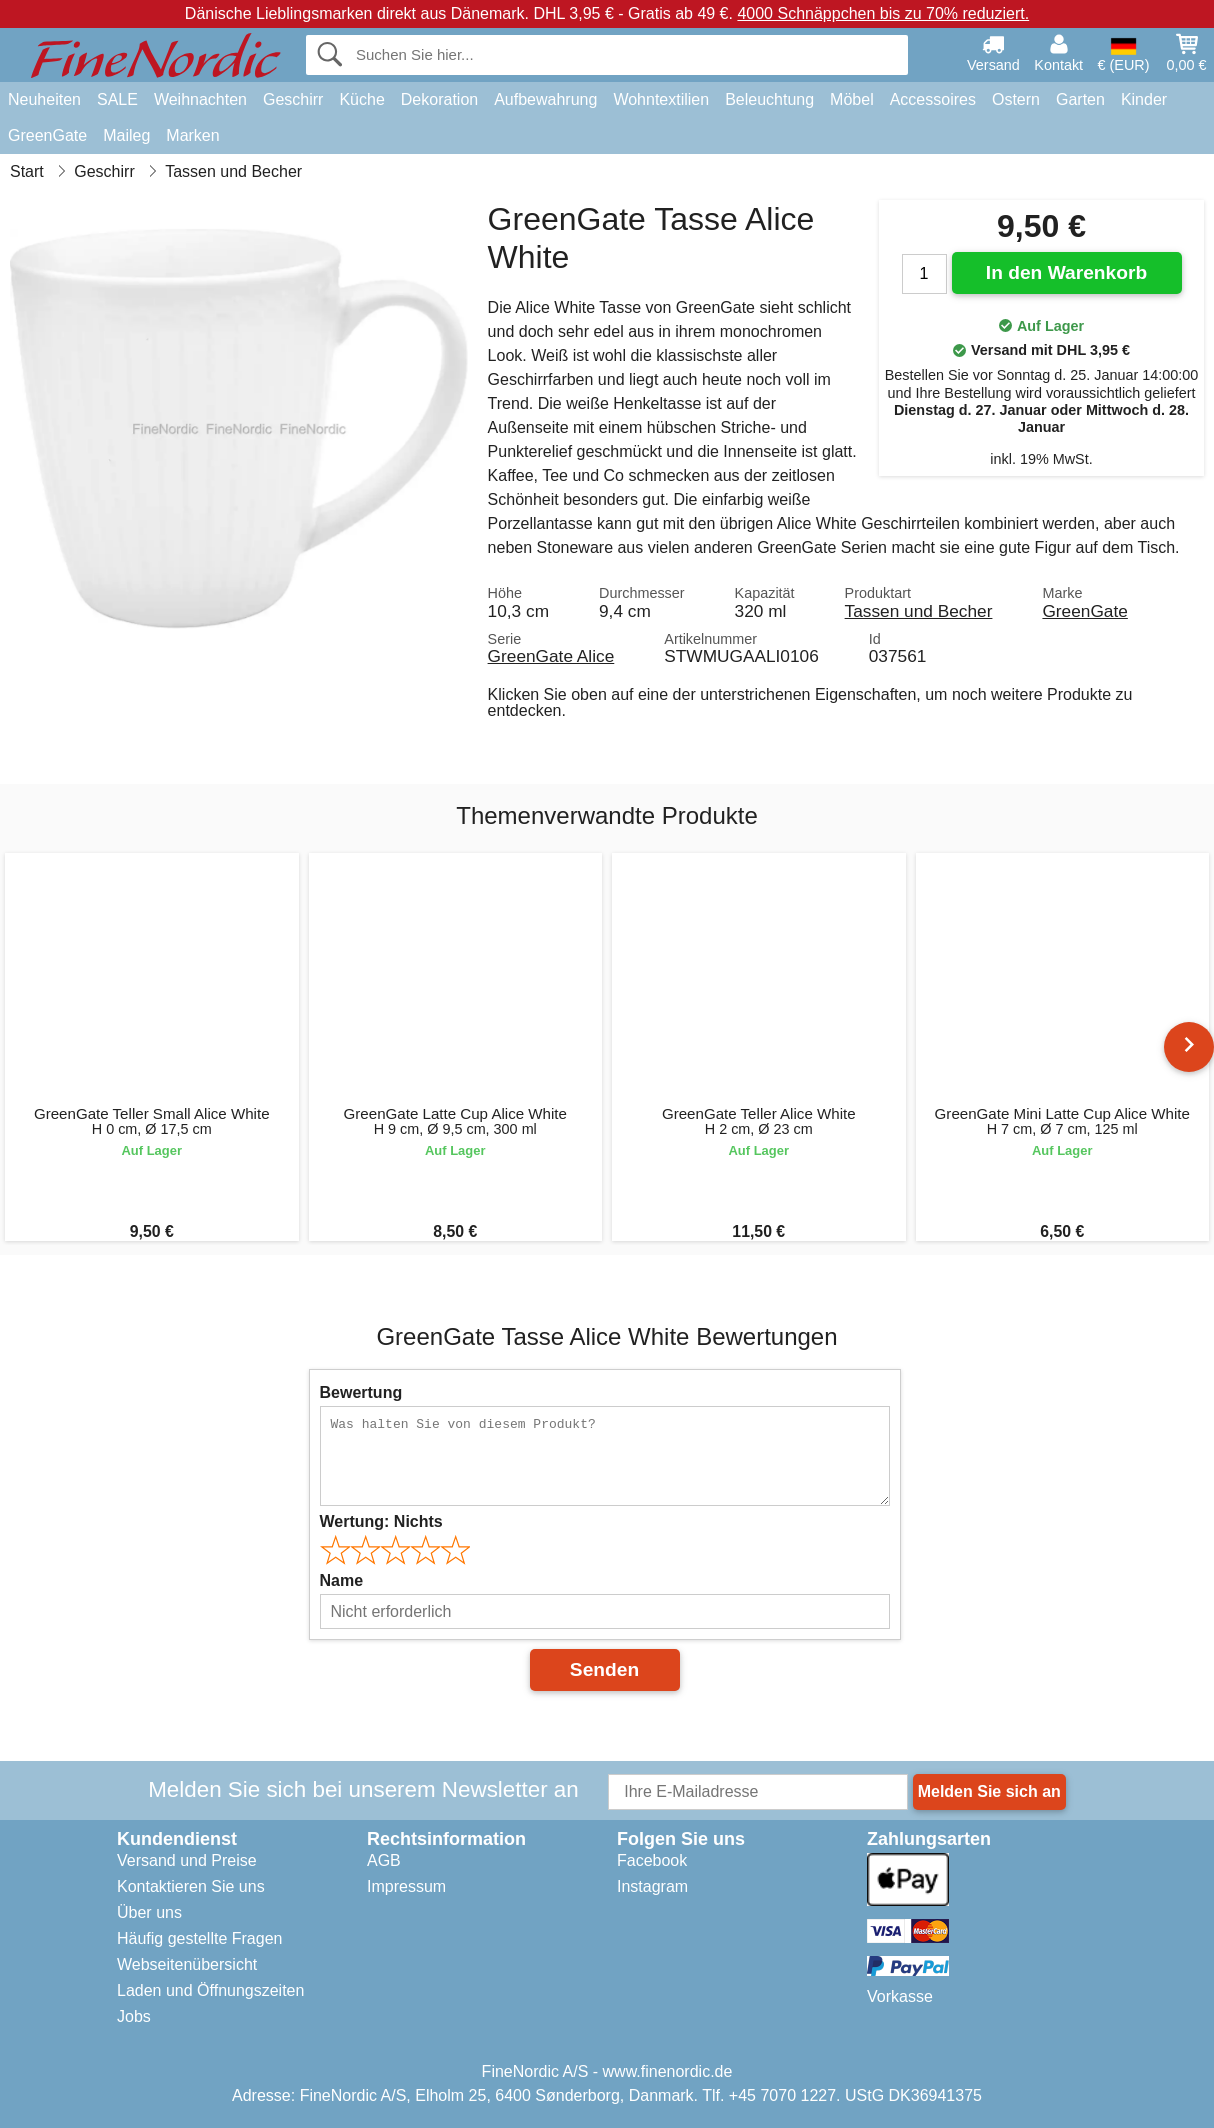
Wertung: (381, 1521)
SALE (117, 99)
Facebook (652, 1860)
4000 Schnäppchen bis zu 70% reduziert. (883, 13)
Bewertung (361, 1392)
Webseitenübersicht (187, 1964)
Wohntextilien (661, 99)
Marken (192, 135)
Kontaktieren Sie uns (191, 1886)
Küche (361, 99)
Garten (1080, 99)
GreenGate (47, 135)
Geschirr (293, 99)
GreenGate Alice (551, 656)
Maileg (126, 135)
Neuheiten (44, 99)
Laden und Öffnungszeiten (210, 1990)
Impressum (406, 1886)
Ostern (1016, 99)
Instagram (652, 1886)
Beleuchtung (769, 99)
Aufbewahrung (545, 99)
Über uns (149, 1912)
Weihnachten (200, 99)
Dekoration (439, 99)
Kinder (1144, 99)
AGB (384, 1860)
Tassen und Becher (919, 611)
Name (342, 1580)
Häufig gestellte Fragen (199, 1938)
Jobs (134, 2016)
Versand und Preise (187, 1860)
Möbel (852, 99)
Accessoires (933, 99)
